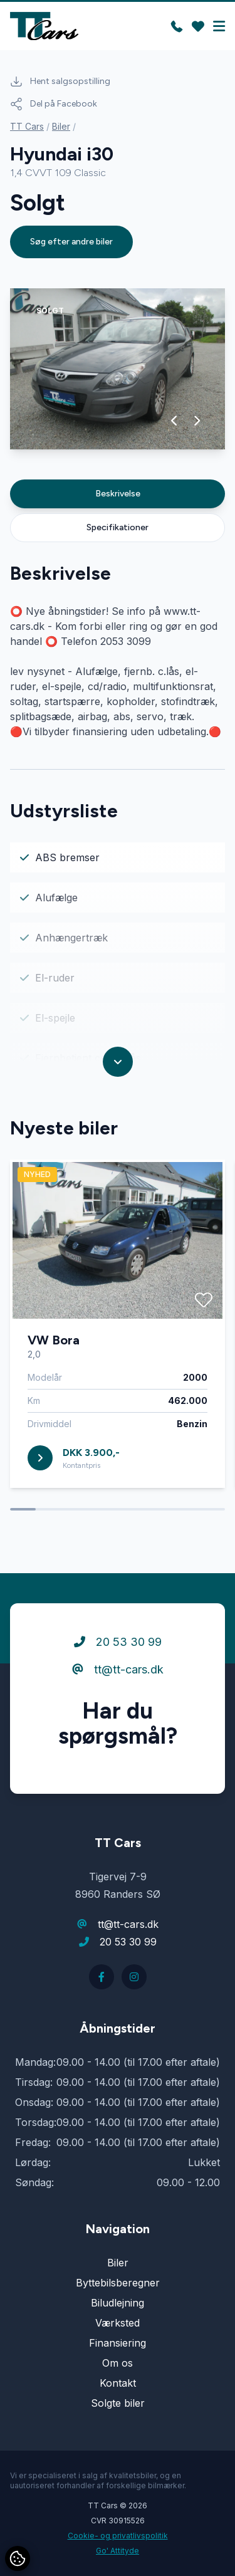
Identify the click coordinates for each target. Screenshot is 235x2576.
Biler (61, 126)
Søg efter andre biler (71, 241)
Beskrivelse (117, 493)
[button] (174, 420)
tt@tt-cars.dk (118, 1669)
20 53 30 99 (118, 1641)
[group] (117, 368)
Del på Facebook (53, 104)
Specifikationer (117, 527)
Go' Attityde (117, 2550)
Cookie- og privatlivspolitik (118, 2535)
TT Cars (27, 126)
